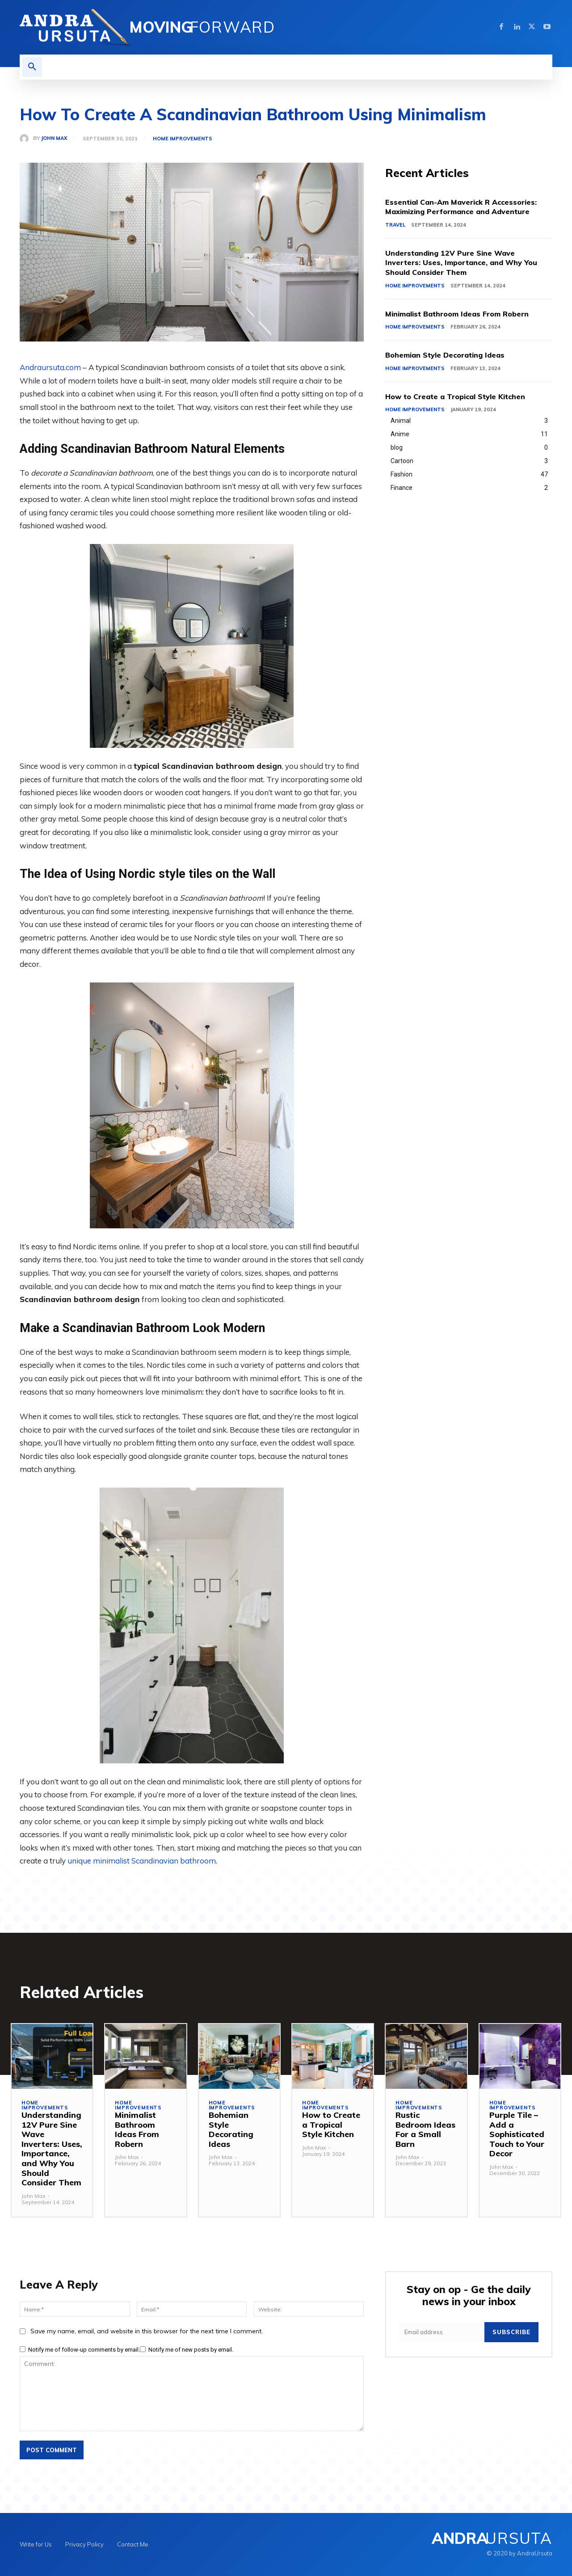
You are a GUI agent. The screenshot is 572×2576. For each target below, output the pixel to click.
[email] (441, 2332)
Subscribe (511, 2332)
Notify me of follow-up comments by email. (84, 2349)
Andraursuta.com (50, 367)
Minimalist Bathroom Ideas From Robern (465, 313)
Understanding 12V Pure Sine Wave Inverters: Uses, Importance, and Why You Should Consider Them (468, 262)
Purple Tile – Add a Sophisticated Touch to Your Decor (516, 2134)
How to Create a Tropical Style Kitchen (462, 396)
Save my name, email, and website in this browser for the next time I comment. (146, 2331)
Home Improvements (182, 138)
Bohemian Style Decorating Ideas (451, 355)
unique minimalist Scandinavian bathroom (141, 1860)
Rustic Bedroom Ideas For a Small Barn (425, 2129)
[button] (32, 67)
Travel (395, 225)
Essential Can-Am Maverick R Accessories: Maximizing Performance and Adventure (468, 207)
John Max (54, 138)
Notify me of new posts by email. (190, 2349)
